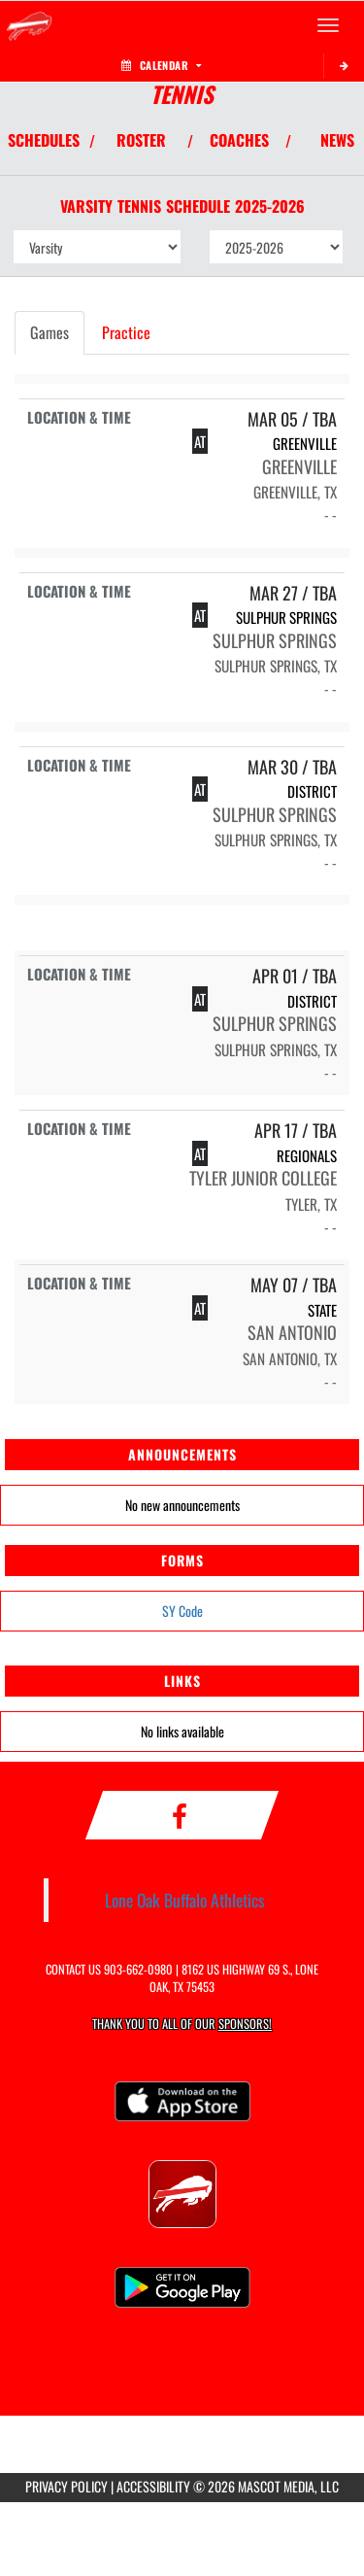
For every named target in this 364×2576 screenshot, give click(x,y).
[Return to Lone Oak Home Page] (29, 25)
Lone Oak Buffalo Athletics (185, 1899)
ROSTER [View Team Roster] (141, 140)
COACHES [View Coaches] (239, 140)
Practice (126, 332)
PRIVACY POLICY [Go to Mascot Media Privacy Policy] (66, 2486)
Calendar (161, 65)
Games (49, 332)
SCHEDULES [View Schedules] (44, 140)
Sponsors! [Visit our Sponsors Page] (245, 2023)
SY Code (182, 1610)
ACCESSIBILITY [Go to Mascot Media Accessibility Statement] (153, 2486)
